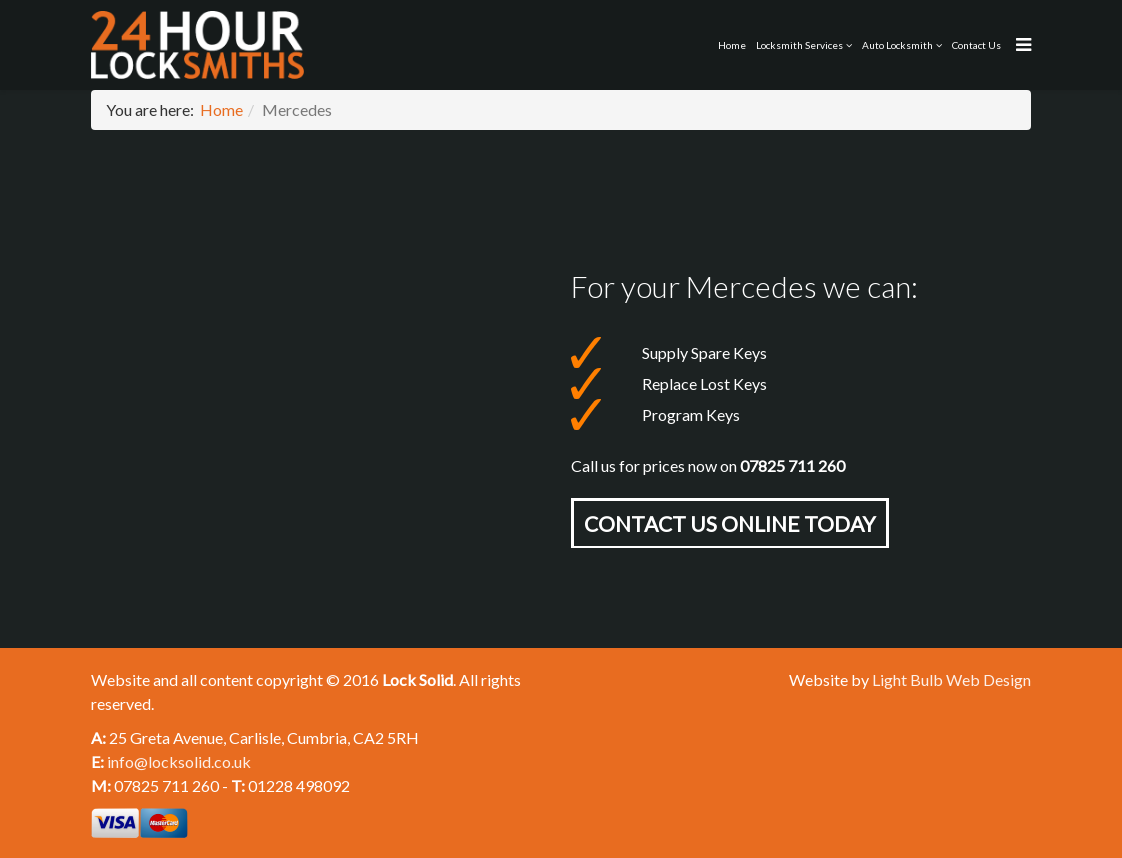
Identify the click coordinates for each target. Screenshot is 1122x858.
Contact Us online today (730, 523)
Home (732, 45)
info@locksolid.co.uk (179, 761)
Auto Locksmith (897, 45)
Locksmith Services (799, 45)
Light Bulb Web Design (951, 679)
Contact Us (976, 45)
